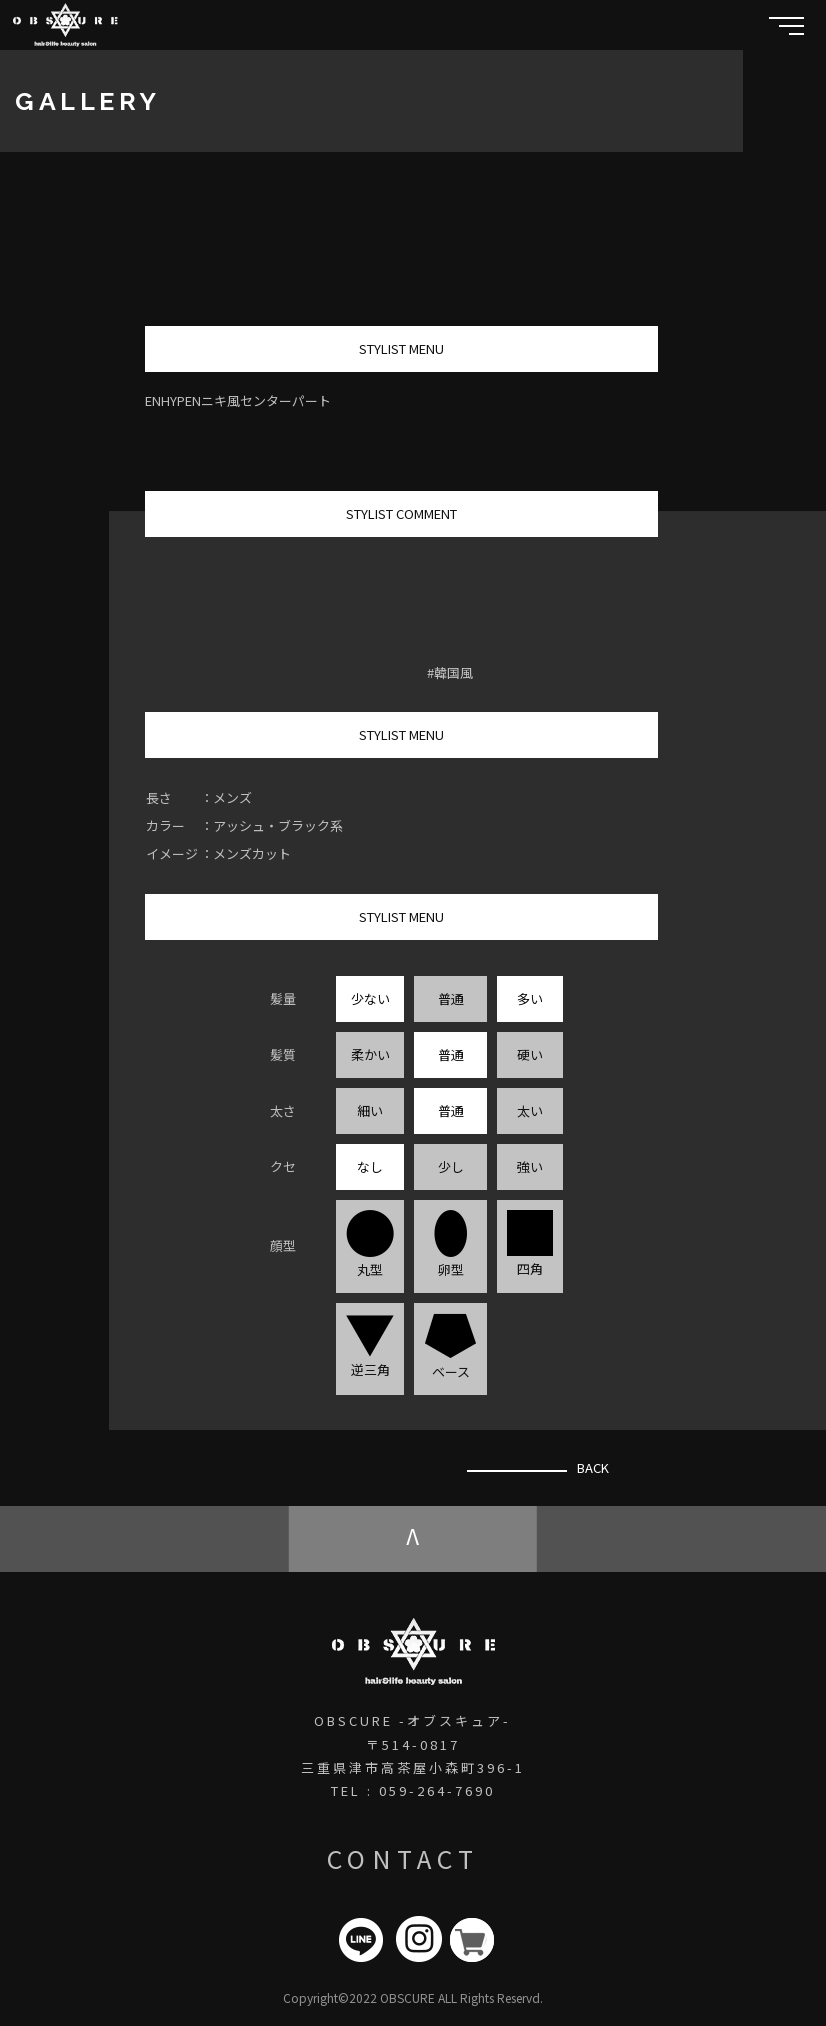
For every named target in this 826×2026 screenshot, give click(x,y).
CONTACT (403, 1858)
